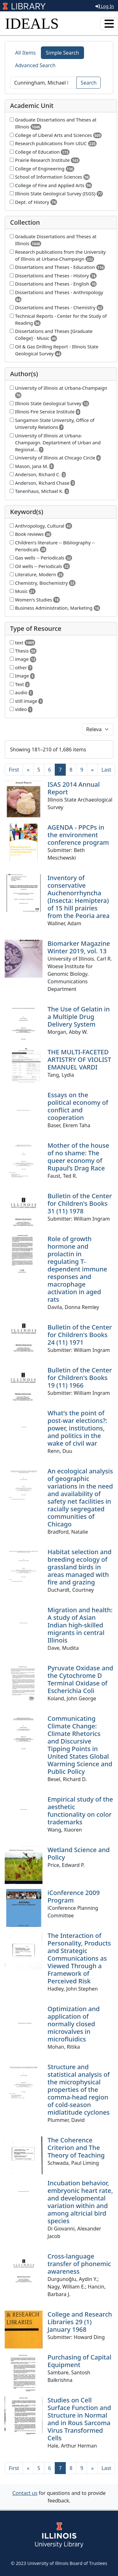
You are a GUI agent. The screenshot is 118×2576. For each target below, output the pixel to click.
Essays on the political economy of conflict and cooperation (78, 1106)
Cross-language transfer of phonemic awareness (79, 2264)
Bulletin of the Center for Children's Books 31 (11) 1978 (80, 1203)
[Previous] (28, 770)
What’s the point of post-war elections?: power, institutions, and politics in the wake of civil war (77, 1428)
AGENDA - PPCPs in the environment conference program (78, 835)
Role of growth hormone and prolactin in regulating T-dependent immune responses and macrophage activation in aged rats (77, 1269)
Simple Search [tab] (62, 52)
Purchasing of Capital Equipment (79, 2361)
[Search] (43, 83)
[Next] (92, 770)
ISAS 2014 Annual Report (74, 788)
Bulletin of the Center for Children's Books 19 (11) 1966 (80, 1377)
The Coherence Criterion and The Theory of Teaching (76, 2147)
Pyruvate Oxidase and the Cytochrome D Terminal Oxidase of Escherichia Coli (80, 1679)
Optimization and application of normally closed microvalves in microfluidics (74, 2024)
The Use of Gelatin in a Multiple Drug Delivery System (79, 1016)
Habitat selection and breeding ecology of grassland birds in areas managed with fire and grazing (79, 1567)
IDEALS (32, 23)
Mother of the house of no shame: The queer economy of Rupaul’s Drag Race (78, 1156)
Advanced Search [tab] (35, 65)
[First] (14, 770)
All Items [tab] (25, 52)
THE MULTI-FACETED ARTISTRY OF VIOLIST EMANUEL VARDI (79, 1059)
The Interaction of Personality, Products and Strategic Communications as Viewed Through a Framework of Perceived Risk (79, 1958)
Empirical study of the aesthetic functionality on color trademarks (80, 1810)
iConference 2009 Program (74, 1896)
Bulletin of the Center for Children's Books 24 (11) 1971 (80, 1335)
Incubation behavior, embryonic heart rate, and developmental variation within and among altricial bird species (80, 2202)
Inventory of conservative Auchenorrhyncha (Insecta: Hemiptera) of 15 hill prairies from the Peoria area (79, 896)
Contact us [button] (24, 2493)
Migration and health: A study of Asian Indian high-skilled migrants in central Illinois (80, 1625)
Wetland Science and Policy (79, 1853)
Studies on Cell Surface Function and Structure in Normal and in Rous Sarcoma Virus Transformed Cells (79, 2419)
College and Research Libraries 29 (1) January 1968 (80, 2322)
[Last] (106, 770)
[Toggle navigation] (109, 23)
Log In (104, 6)
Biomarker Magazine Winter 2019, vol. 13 (79, 947)
